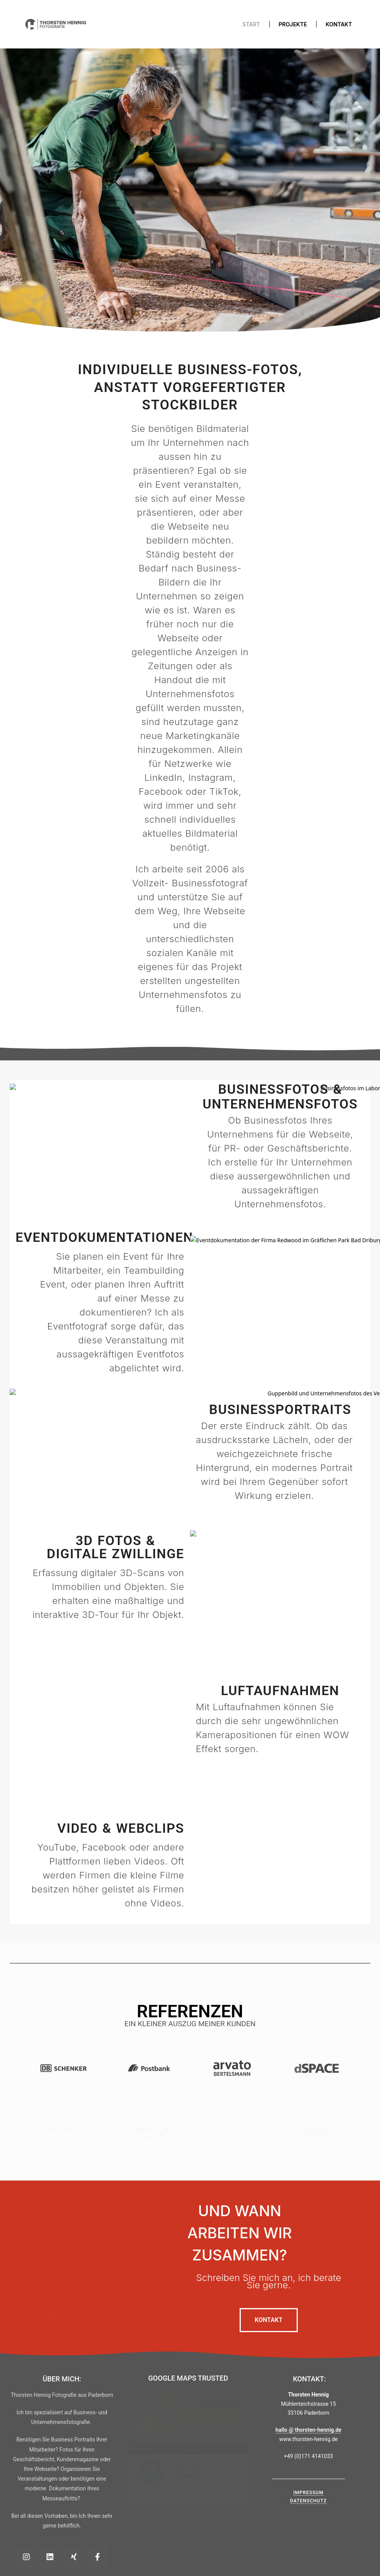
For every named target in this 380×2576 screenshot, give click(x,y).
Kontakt (339, 24)
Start (251, 24)
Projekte (293, 24)
